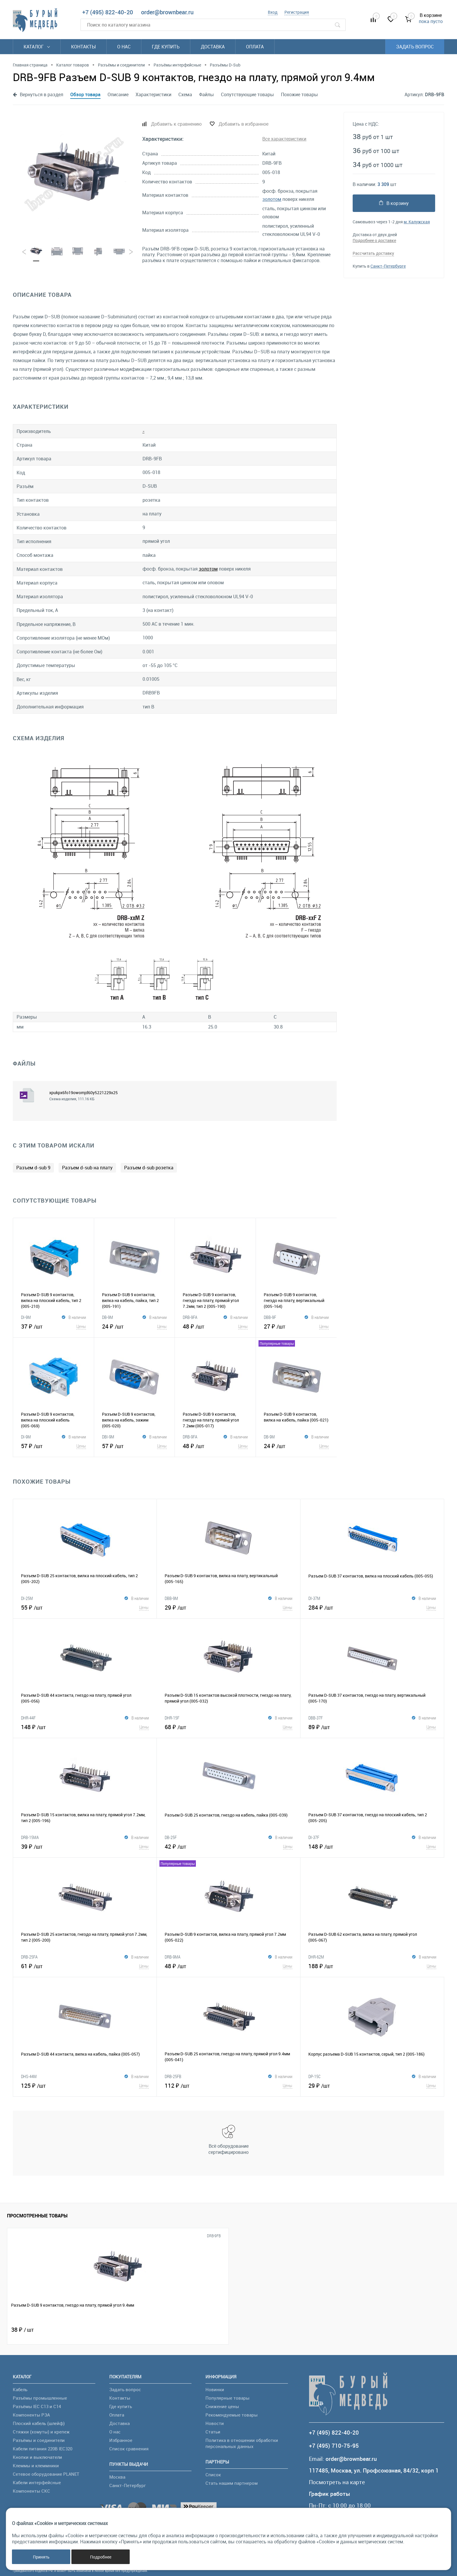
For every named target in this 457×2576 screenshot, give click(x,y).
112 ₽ (228, 2085)
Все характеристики (284, 139)
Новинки (214, 2389)
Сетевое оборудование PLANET (46, 2474)
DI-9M (26, 1317)
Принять (41, 2557)
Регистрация (296, 12)
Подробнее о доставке (374, 240)
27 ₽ (296, 1326)
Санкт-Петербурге (388, 266)
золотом (271, 199)
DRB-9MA (172, 1957)
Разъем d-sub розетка (148, 1167)
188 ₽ (372, 1966)
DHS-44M (29, 2076)
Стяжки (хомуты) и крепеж (41, 2432)
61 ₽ (85, 1966)
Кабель (20, 2389)
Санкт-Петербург (127, 2485)
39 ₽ (85, 1846)
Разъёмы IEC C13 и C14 (37, 2406)
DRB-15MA (30, 1837)
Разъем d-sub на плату (87, 1167)
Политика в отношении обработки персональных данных (241, 2443)
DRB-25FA (29, 1957)
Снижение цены (222, 2406)
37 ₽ (53, 1326)
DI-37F (313, 1837)
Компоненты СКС (31, 2491)
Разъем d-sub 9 (33, 1167)
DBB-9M (171, 1598)
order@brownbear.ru (167, 12)
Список (213, 2474)
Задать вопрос (415, 46)
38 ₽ (22, 2329)
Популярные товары (227, 2398)
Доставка (213, 46)
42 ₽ (229, 1846)
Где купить (166, 46)
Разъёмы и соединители (39, 2440)
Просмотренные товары (37, 2215)
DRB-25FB (173, 2076)
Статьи (212, 2432)
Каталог (37, 46)
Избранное (120, 2440)
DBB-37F (315, 1718)
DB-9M (107, 1317)
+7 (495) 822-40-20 (107, 12)
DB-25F (171, 1837)
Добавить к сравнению (176, 124)
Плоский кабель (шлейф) (39, 2423)
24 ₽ (134, 1326)
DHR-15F (172, 1718)
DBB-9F (270, 1317)
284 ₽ (372, 1607)
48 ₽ (215, 1326)
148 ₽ (85, 1727)
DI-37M (314, 1598)
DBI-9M (108, 1437)
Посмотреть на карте (337, 2482)
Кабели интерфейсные (37, 2482)
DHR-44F (28, 1718)
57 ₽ (53, 1445)
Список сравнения (129, 2449)
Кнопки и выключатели (37, 2457)
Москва (117, 2477)
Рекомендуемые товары (231, 2415)
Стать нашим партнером (231, 2483)
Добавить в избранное (243, 124)
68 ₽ (228, 1727)
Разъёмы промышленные (40, 2398)
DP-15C (314, 2076)
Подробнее (100, 2557)
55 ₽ (85, 1607)
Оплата (255, 46)
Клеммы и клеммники (36, 2465)
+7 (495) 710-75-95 (334, 2446)
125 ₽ (85, 2085)
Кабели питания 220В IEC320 (42, 2449)
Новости (214, 2423)
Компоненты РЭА (31, 2415)
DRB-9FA (190, 1317)
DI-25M (27, 1598)
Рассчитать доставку (373, 253)
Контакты (83, 46)
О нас (124, 46)
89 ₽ (372, 1727)
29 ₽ (228, 1607)
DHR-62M (316, 1957)
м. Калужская (417, 221)
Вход (272, 12)
